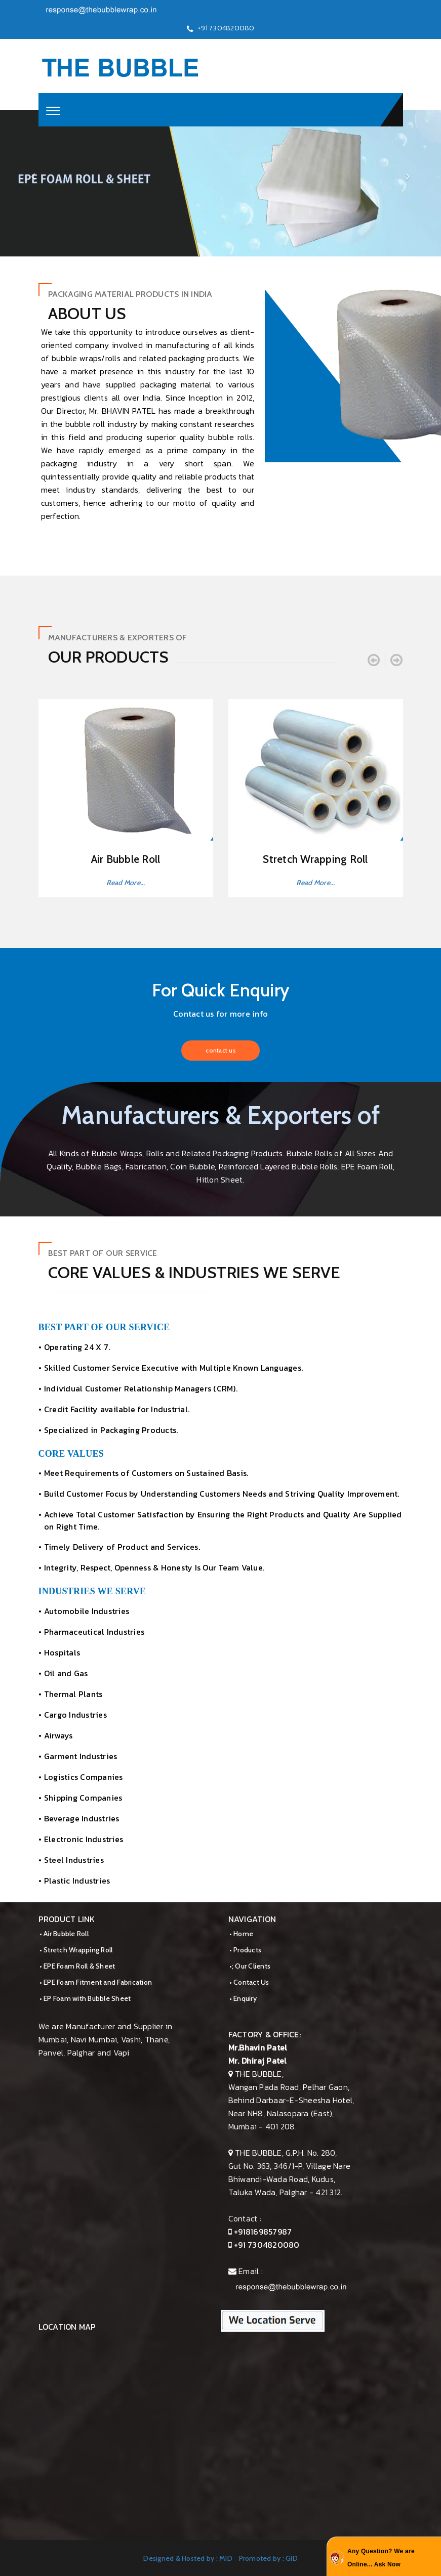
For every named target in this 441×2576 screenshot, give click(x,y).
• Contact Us (249, 1982)
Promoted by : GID (268, 2558)
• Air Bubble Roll (64, 1933)
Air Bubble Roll (126, 859)
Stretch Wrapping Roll (315, 859)
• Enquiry (243, 1998)
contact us (220, 1050)
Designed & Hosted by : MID (187, 2558)
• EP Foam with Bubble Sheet (85, 1998)
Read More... (125, 882)
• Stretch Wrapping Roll (76, 1949)
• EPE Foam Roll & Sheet (77, 1966)
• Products (245, 1949)
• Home (241, 1933)
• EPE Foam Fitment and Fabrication (95, 1982)
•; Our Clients (250, 1966)
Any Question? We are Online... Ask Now (381, 2558)
